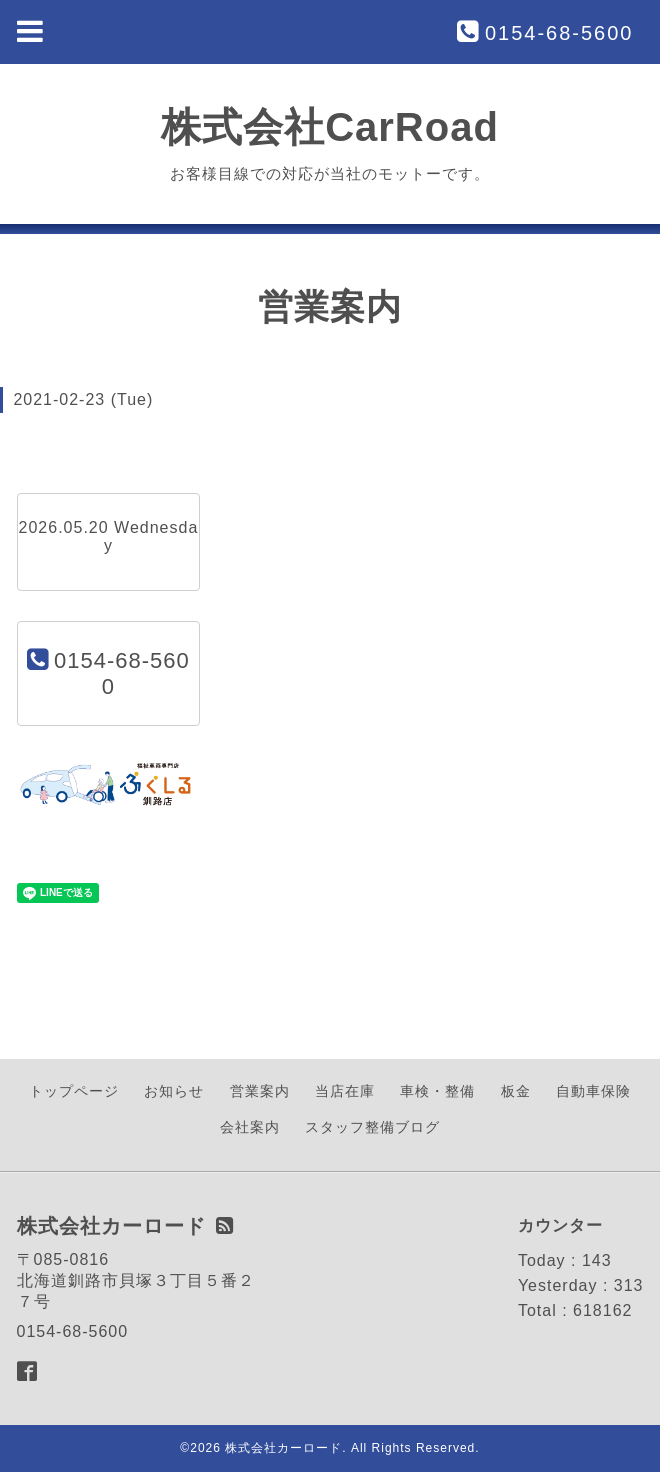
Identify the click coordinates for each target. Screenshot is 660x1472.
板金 (516, 1091)
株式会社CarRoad (330, 127)
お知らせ (174, 1091)
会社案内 (250, 1127)
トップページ (74, 1091)
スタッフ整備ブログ (372, 1127)
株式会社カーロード (283, 1448)
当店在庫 (345, 1091)
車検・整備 (437, 1091)
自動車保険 (593, 1091)
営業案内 (260, 1091)
